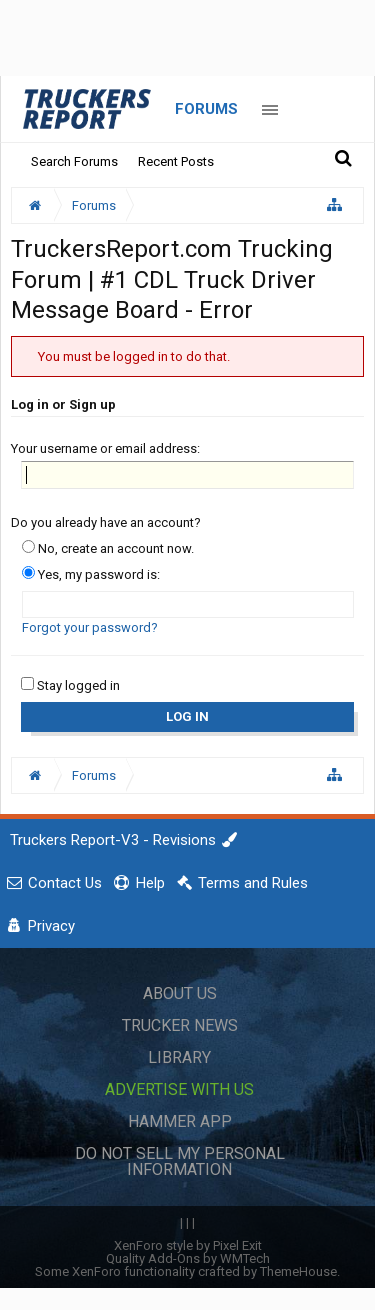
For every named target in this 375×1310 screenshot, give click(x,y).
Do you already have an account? (106, 522)
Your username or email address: (105, 448)
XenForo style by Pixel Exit (188, 1245)
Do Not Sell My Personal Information (180, 1161)
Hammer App (180, 1121)
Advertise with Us (179, 1089)
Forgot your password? (90, 627)
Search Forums (74, 161)
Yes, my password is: (91, 574)
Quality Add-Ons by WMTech (188, 1258)
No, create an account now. (108, 548)
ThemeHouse (298, 1271)
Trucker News (180, 1025)
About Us (180, 993)
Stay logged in (70, 685)
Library (179, 1057)
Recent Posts (176, 161)
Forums (206, 109)
